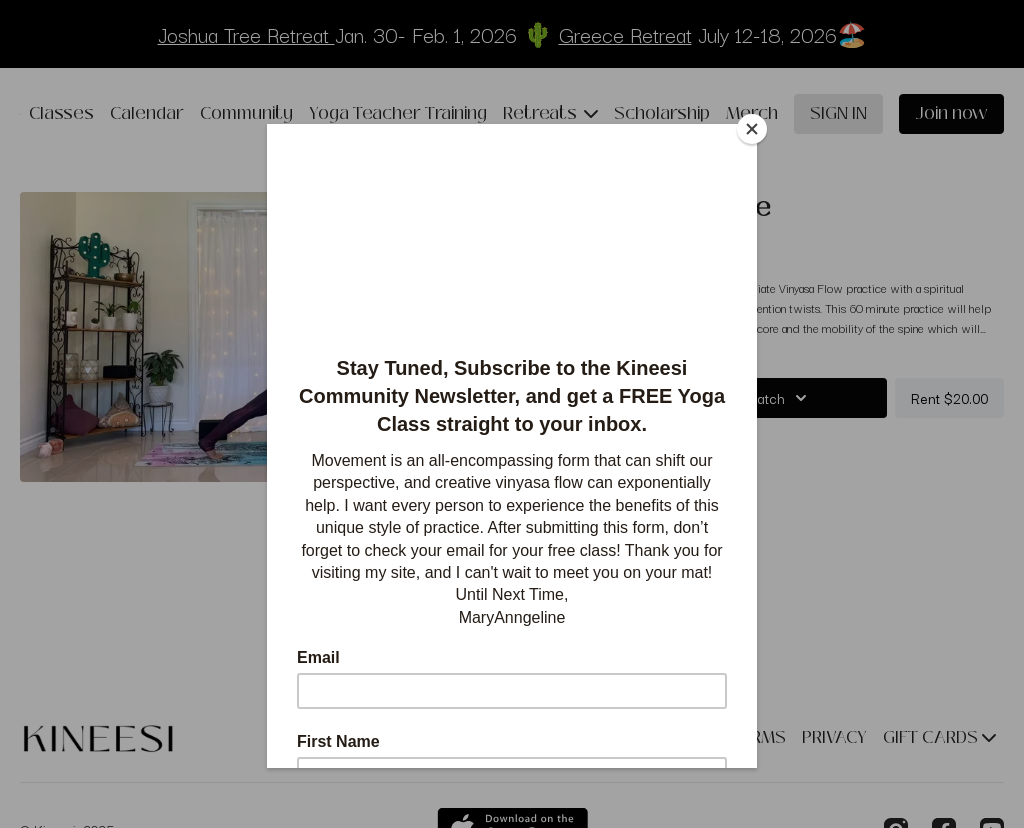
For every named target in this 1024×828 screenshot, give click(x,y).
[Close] (752, 129)
